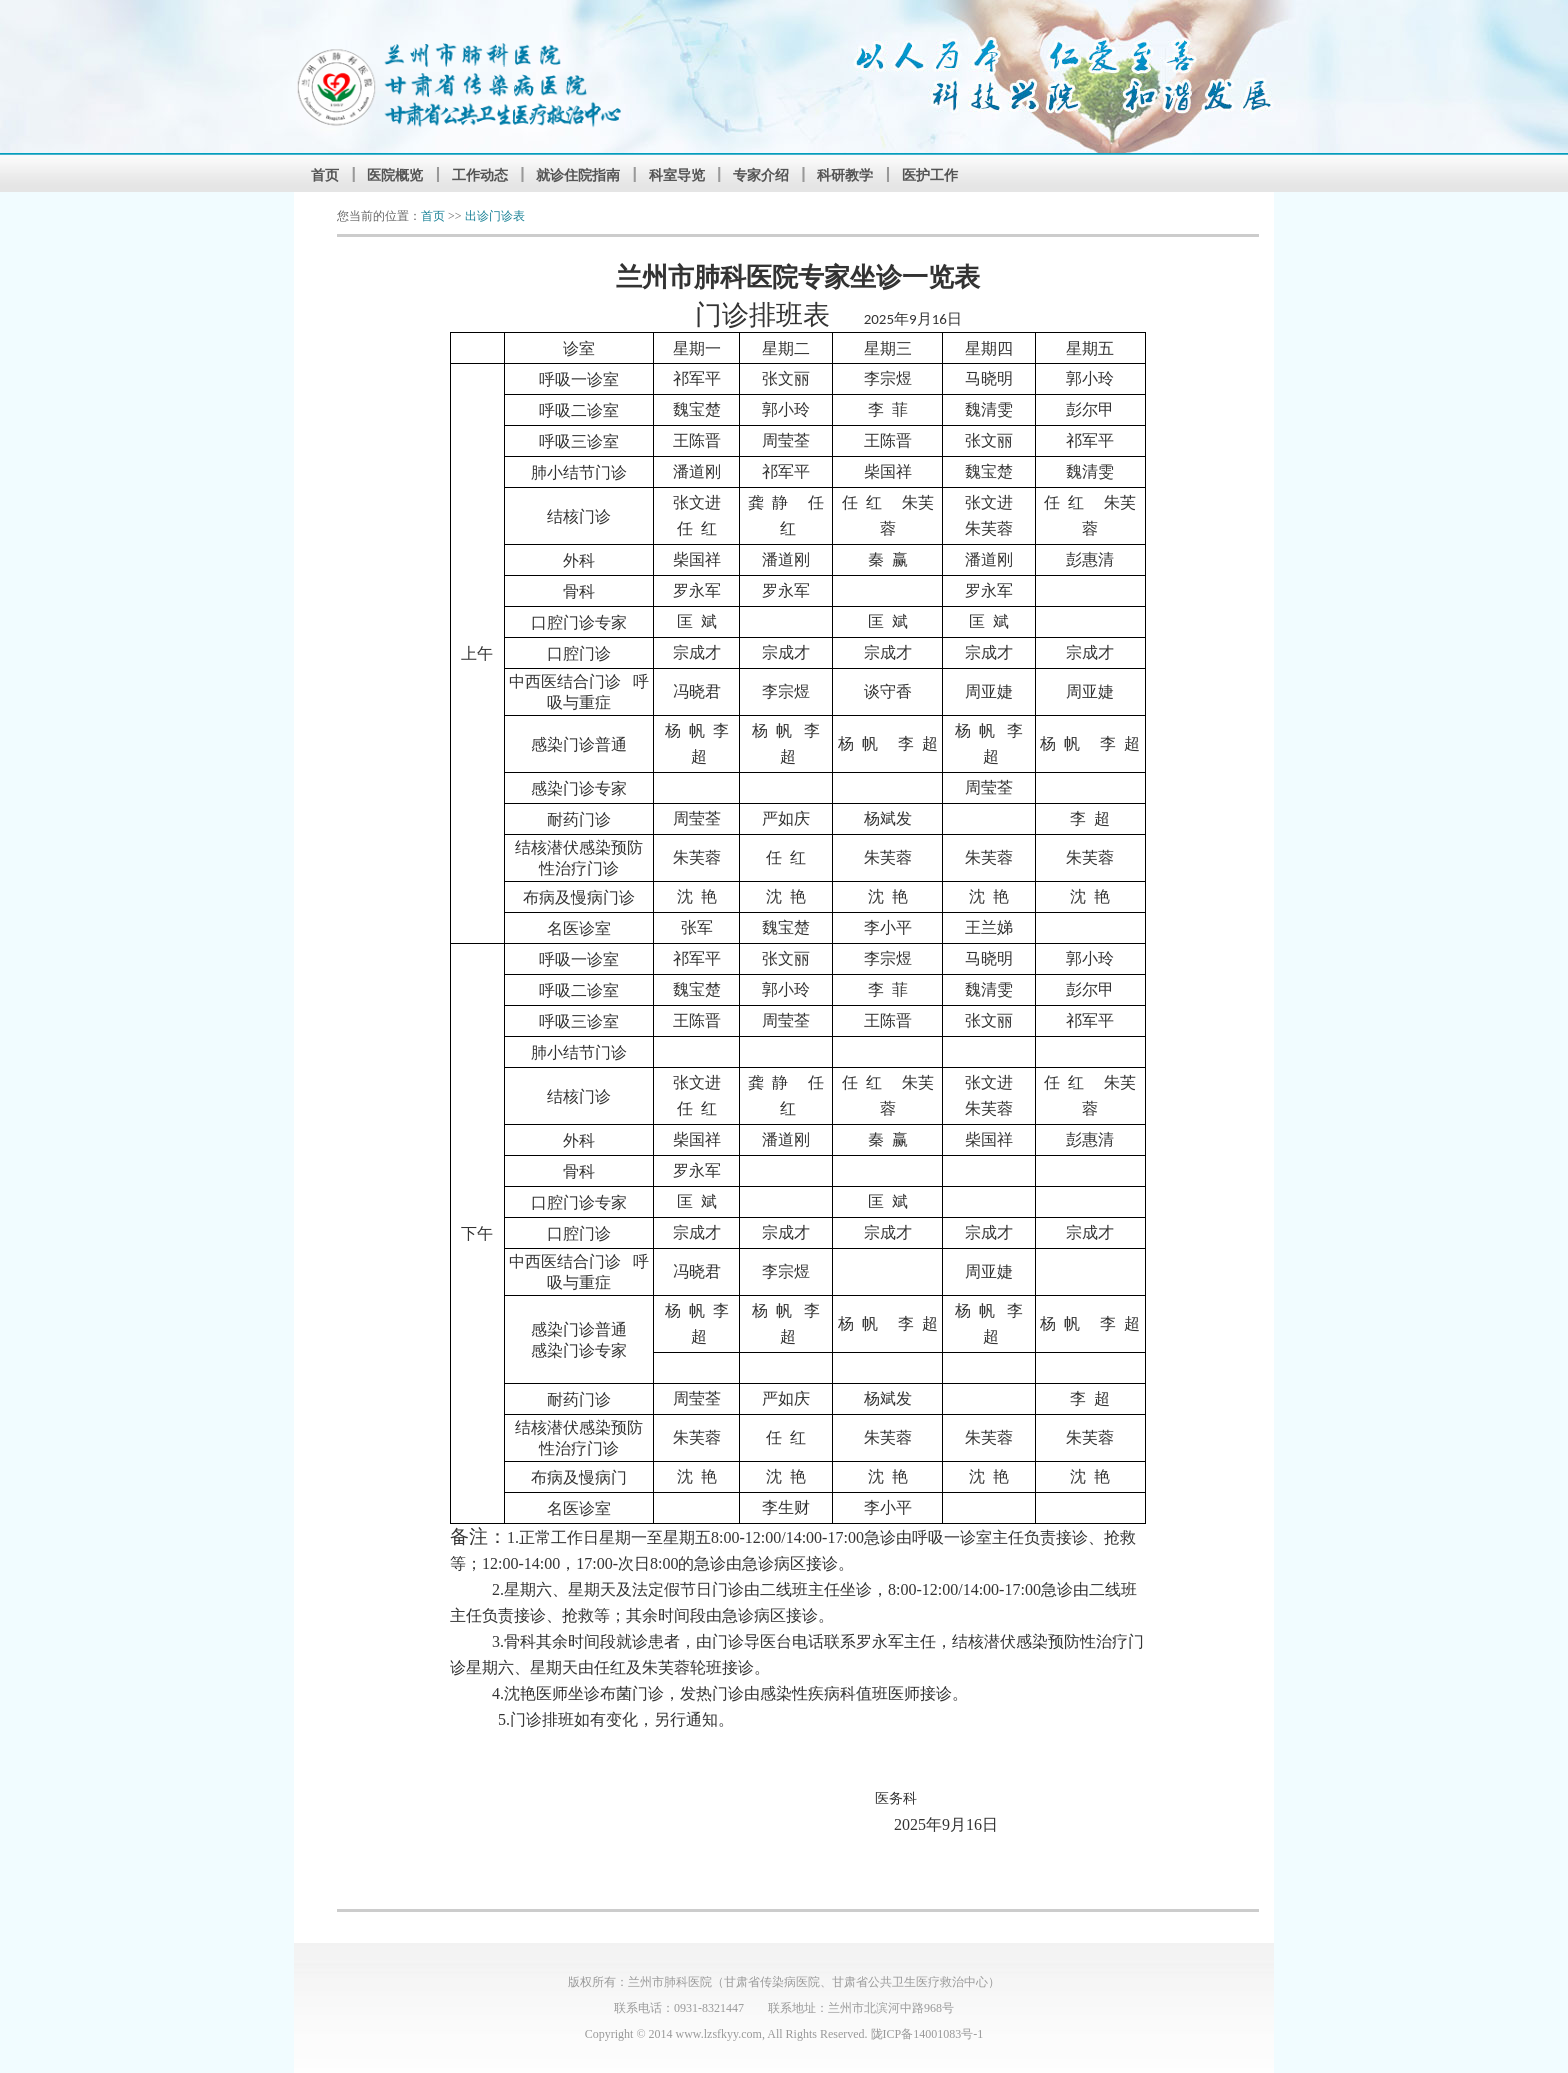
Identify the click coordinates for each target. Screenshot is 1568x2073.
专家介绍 (761, 175)
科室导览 (677, 175)
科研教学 (845, 175)
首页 (325, 175)
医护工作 (930, 175)
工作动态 (480, 175)
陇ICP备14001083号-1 (927, 2034)
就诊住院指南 (578, 175)
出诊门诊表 (495, 216)
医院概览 (395, 175)
